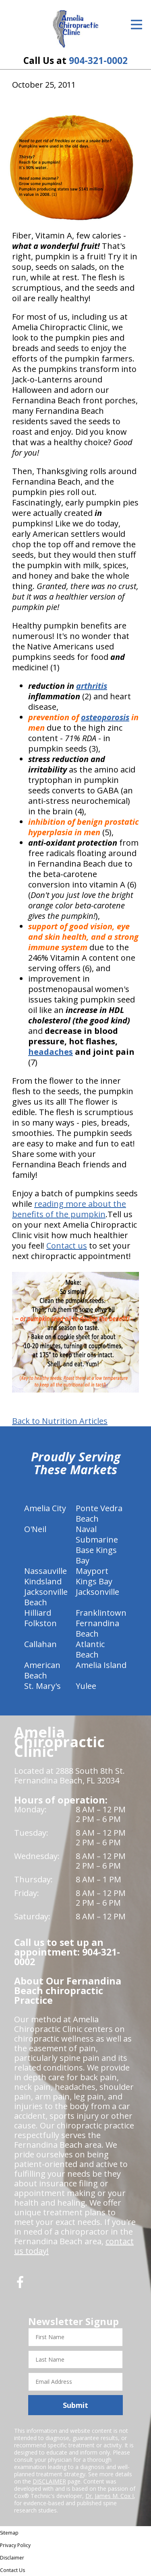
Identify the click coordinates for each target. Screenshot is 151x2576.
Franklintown (101, 1612)
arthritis (91, 685)
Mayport (92, 1570)
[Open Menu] (136, 24)
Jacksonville (97, 1591)
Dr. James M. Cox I (109, 2496)
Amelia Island (101, 1665)
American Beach (42, 1670)
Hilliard (37, 1612)
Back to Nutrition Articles (60, 1421)
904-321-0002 (98, 60)
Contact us (66, 1245)
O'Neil (35, 1529)
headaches (50, 1051)
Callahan (40, 1644)
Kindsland (43, 1581)
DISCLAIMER (49, 2481)
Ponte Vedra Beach (99, 1513)
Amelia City (45, 1508)
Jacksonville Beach (46, 1597)
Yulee (86, 1685)
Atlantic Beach (90, 1649)
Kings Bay (94, 1581)
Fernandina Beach (97, 1628)
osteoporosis (105, 717)
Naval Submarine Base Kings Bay (97, 1545)
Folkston (40, 1623)
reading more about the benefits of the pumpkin (69, 1209)
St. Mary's (42, 1685)
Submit (75, 2405)
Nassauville (45, 1570)
